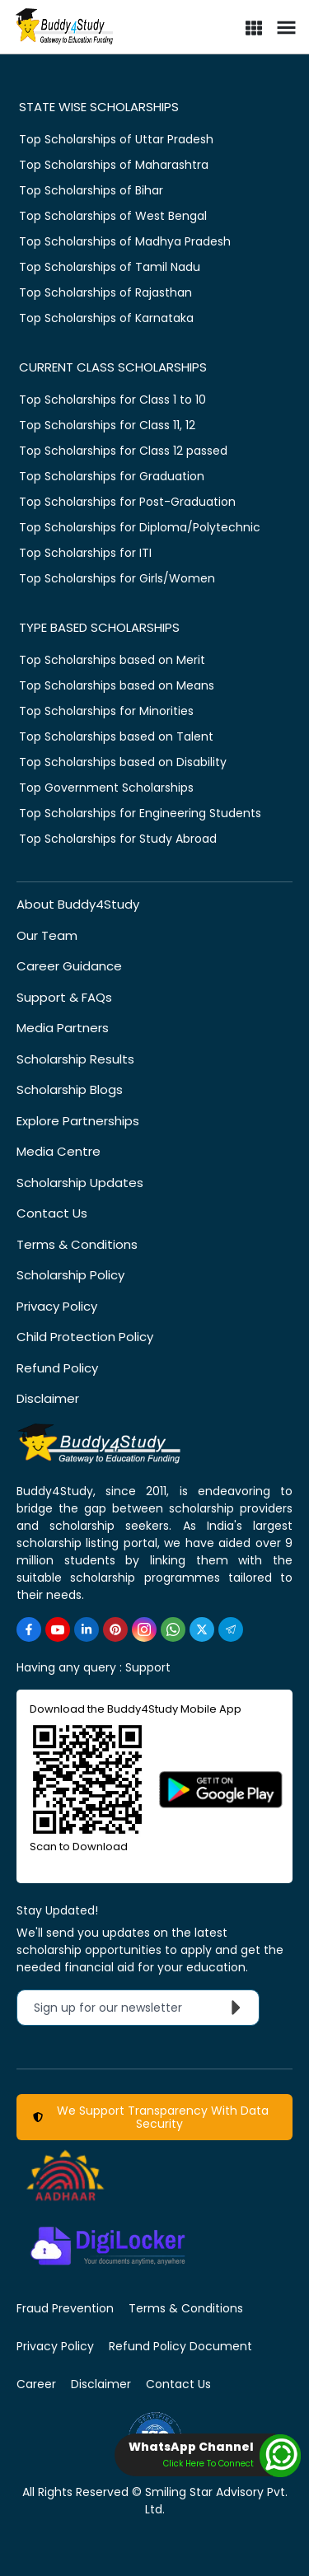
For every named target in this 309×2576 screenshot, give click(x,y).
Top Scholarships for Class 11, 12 (107, 425)
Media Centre (58, 1151)
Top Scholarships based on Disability (123, 762)
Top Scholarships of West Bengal (113, 216)
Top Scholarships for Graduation (111, 476)
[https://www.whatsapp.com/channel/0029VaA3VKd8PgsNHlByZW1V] (173, 1629)
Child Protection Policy (84, 1336)
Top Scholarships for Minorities (106, 711)
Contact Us (51, 1213)
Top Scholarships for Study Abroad (118, 838)
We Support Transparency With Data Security (151, 2117)
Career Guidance (69, 966)
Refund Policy (57, 1368)
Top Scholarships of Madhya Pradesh (125, 241)
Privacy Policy (56, 1306)
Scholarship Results (75, 1059)
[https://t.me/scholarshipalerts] (230, 1629)
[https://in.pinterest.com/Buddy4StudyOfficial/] (115, 1629)
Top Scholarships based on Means (116, 685)
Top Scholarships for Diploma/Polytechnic (139, 527)
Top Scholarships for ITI (85, 553)
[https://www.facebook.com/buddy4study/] (29, 1629)
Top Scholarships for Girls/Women (117, 578)
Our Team (46, 935)
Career (36, 2384)
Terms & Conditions (77, 1244)
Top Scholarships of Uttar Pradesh (116, 139)
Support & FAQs (64, 997)
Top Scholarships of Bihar (91, 190)
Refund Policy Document (180, 2346)
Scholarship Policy (70, 1274)
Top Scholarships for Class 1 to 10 (112, 399)
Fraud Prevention (65, 2308)
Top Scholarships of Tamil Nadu (109, 267)
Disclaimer (47, 1398)
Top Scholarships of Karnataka (106, 318)
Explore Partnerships (77, 1120)
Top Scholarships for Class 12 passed (123, 450)
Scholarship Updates (79, 1182)
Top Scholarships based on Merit (112, 660)
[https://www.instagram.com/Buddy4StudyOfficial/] (144, 1629)
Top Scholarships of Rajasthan (105, 292)
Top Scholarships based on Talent (116, 736)
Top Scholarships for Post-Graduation (127, 501)
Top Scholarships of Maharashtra (113, 165)
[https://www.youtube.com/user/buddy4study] (57, 1629)
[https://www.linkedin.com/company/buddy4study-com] (86, 1629)
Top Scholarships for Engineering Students (140, 813)
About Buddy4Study (77, 904)
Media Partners (62, 1027)
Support (148, 1667)
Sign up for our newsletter (141, 2007)
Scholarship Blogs (69, 1089)
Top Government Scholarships (106, 787)
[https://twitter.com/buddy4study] (202, 1629)
